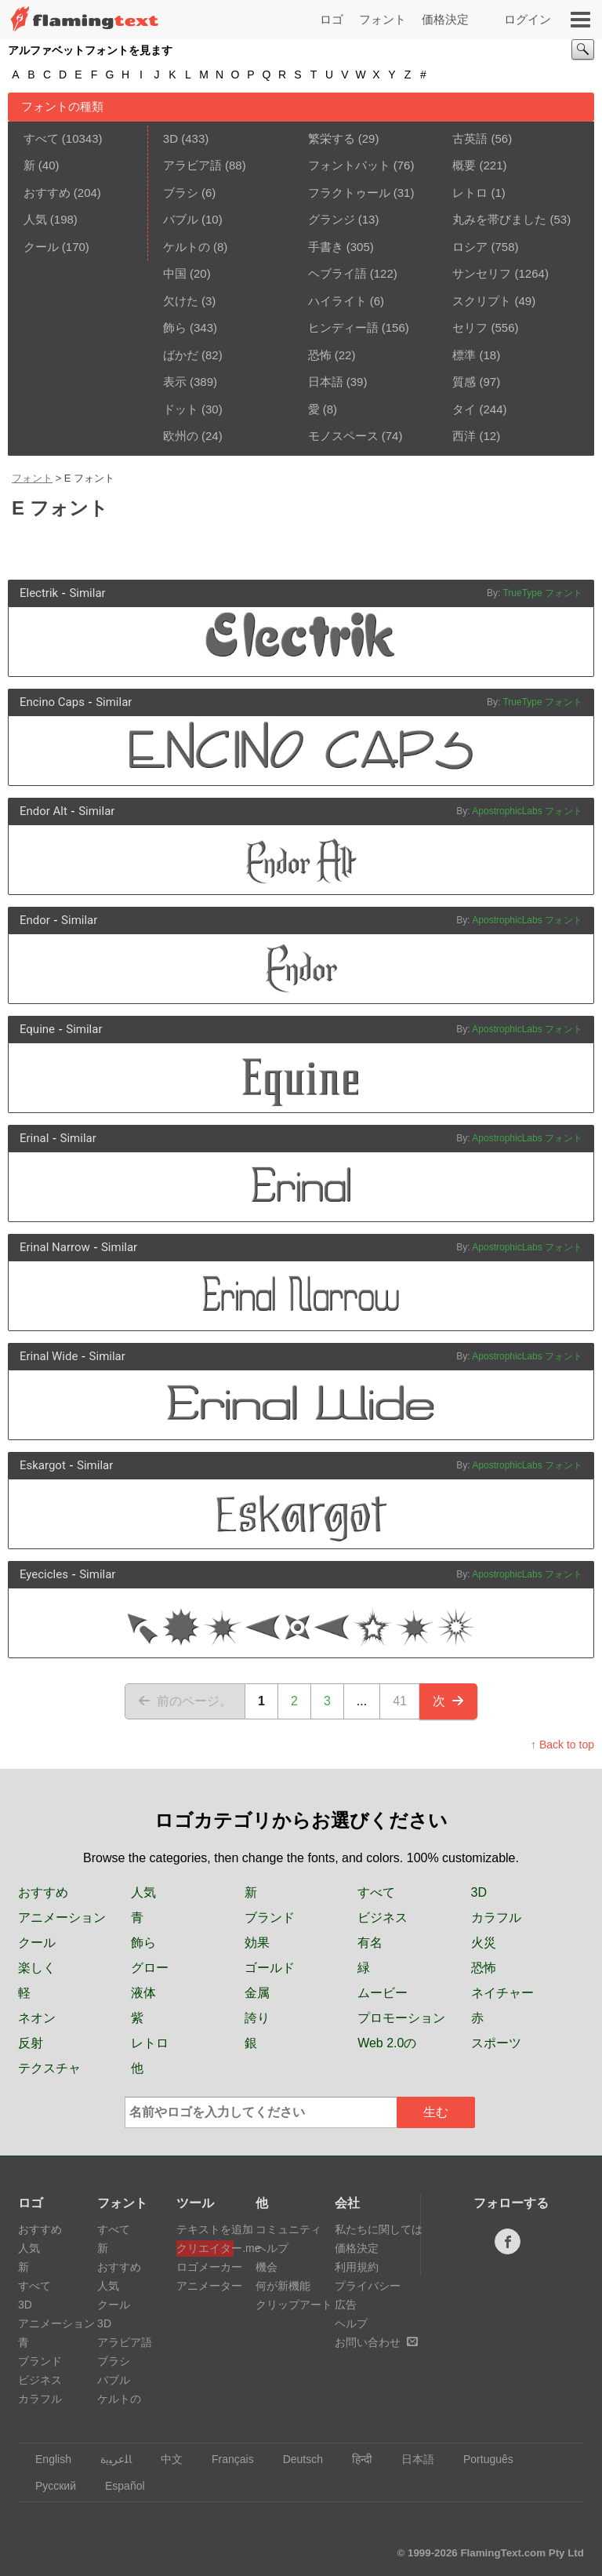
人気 (35, 219)
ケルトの (186, 246)
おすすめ (47, 192)
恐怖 (320, 355)
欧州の (180, 435)
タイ (464, 409)
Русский (48, 2486)
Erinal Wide (49, 1356)
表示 (175, 381)
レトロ (470, 192)
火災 (483, 1942)
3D (170, 138)
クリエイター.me (205, 2248)
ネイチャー (502, 1992)
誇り (257, 2018)
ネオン (37, 2018)
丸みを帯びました (499, 219)
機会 (266, 2267)
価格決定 (445, 19)
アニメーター (205, 2285)
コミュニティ (288, 2229)
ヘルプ (272, 2248)
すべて (41, 138)
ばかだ (180, 355)
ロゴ (331, 19)
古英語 (470, 138)
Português (480, 2459)
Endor (35, 920)
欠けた (180, 300)
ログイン (527, 19)
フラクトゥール (349, 192)
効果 (257, 1942)
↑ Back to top (562, 1744)
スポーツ (496, 2043)
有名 (370, 1942)
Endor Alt (43, 811)
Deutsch (295, 2459)
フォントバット (349, 165)
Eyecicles (44, 1574)
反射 (30, 2043)
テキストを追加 (205, 2229)
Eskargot (43, 1465)
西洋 (464, 435)
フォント (382, 19)
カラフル (496, 1917)
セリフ (470, 327)
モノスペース (343, 435)
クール (41, 246)
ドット (180, 409)
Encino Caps (52, 702)
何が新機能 (283, 2285)
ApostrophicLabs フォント (527, 811)
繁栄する (331, 138)
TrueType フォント (542, 593)
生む (435, 2112)
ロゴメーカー (205, 2267)
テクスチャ (49, 2068)
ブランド (270, 1917)
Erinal (34, 1138)
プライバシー (368, 2285)
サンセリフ (481, 273)
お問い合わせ (376, 2342)
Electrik (39, 593)
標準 (464, 355)
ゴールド (270, 1967)
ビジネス (382, 1917)
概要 (464, 165)
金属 (257, 1992)
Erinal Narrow (55, 1247)
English (45, 2459)
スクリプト (481, 300)
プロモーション (401, 2018)
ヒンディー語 (343, 327)
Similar (87, 593)
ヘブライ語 (337, 273)
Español (117, 2486)
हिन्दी (354, 2459)
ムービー (382, 1992)
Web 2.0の (386, 2043)
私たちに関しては (378, 2229)
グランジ (331, 219)
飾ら (175, 327)
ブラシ (180, 192)
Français (225, 2459)
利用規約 (357, 2267)
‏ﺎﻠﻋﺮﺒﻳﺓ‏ (108, 2459)
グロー (150, 1967)
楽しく (37, 1967)
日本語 (325, 381)
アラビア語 (192, 165)
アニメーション (62, 1917)
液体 (143, 1992)
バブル (180, 219)
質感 (464, 381)
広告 (346, 2304)
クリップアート (294, 2304)
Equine (37, 1029)
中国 (175, 273)
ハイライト (337, 300)
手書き (325, 246)
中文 (164, 2459)
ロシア (470, 246)
